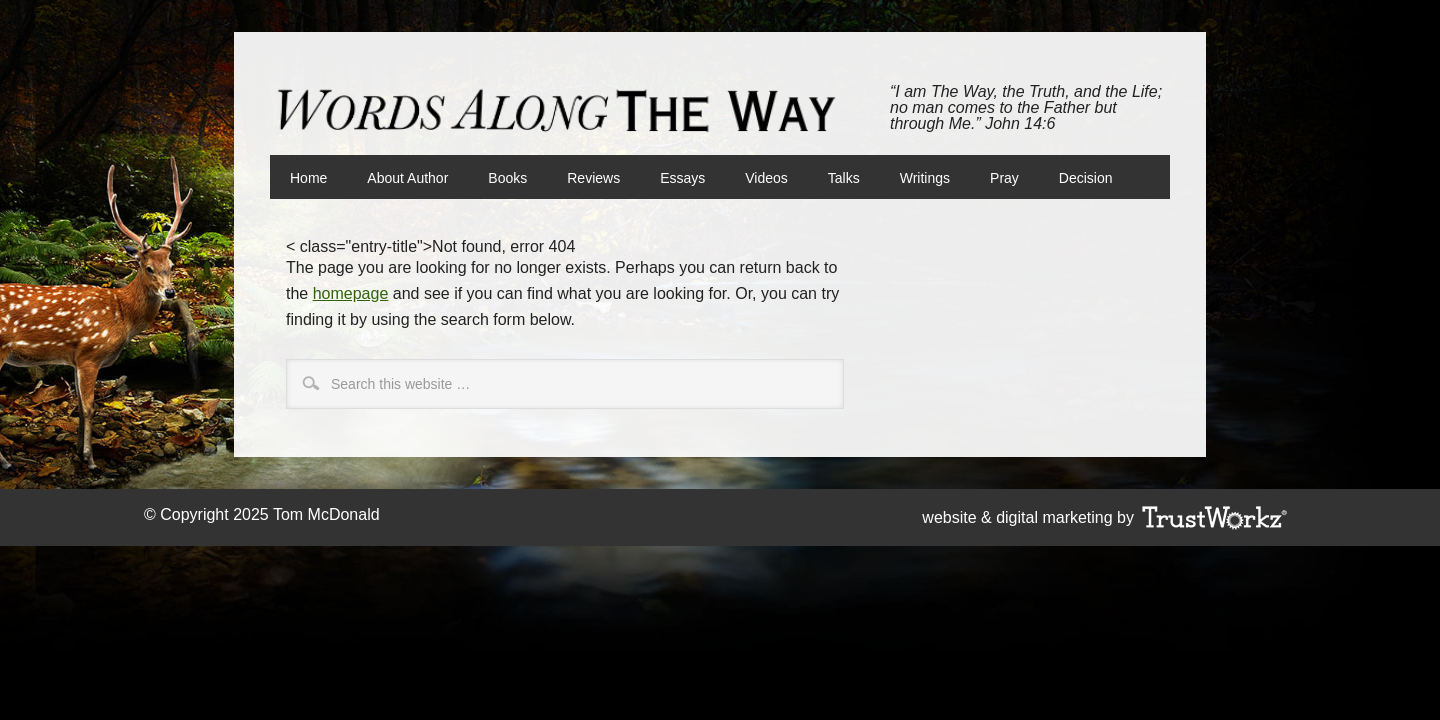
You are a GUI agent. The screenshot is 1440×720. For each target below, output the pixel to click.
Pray (1004, 178)
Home (308, 178)
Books (497, 178)
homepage (351, 293)
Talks (844, 178)
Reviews (593, 178)
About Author (407, 178)
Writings (925, 178)
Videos (766, 178)
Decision (1086, 178)
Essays (682, 178)
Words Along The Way (565, 111)
